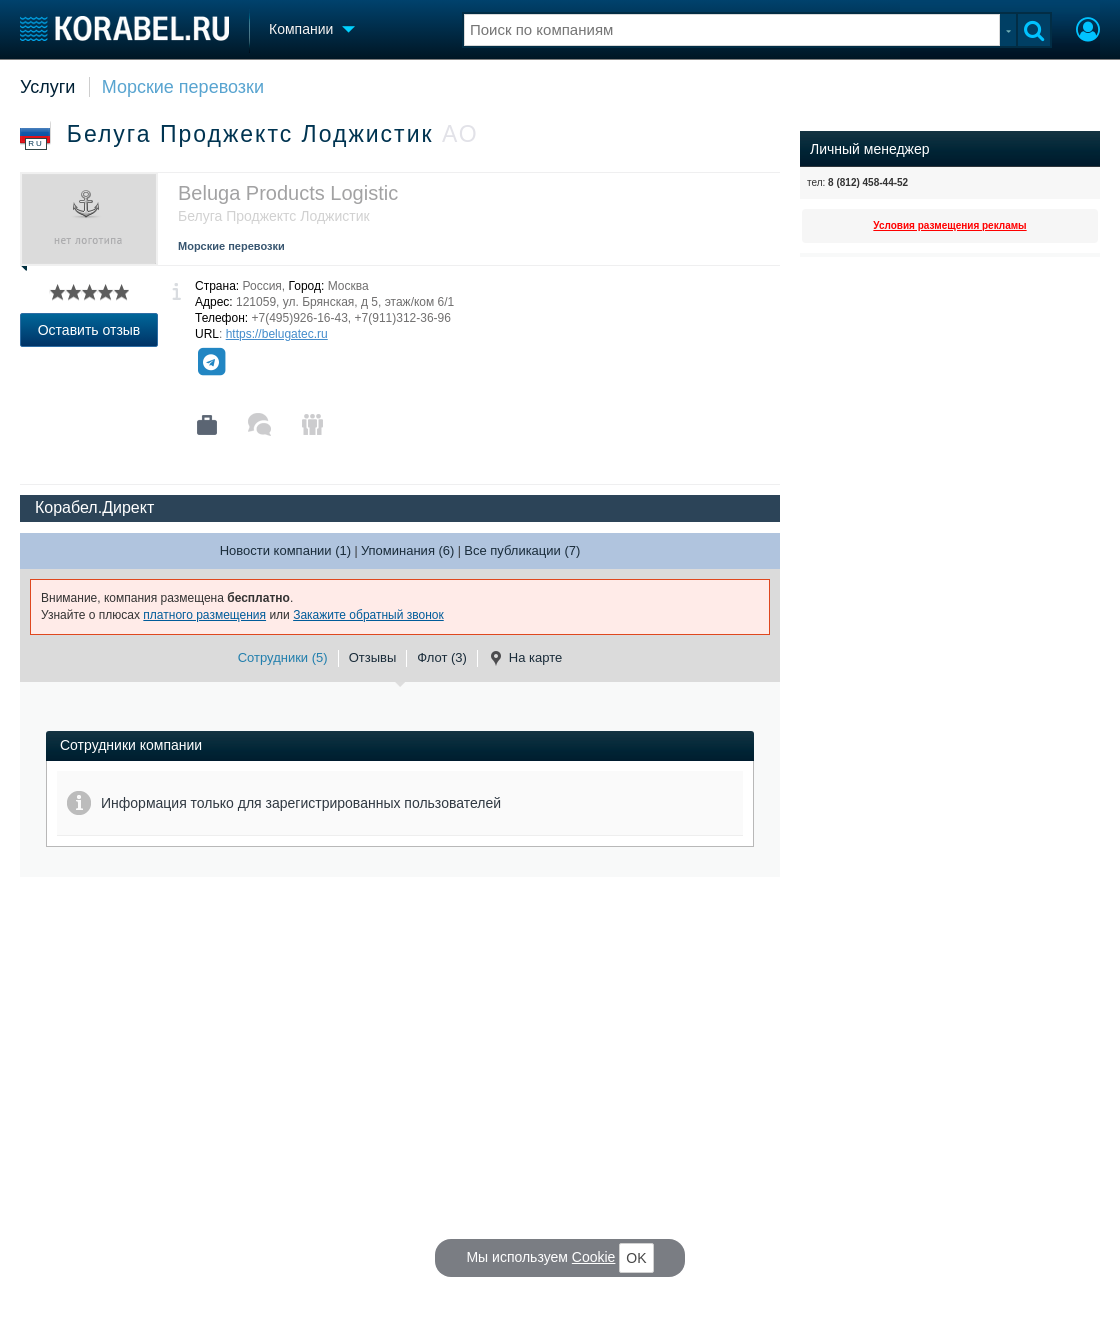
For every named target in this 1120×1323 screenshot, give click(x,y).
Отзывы (373, 657)
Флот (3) (442, 657)
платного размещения (204, 615)
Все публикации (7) (522, 550)
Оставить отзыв (89, 330)
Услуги (47, 87)
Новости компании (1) (285, 550)
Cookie (594, 1257)
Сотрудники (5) (283, 657)
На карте (525, 658)
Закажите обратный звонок (368, 615)
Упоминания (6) (408, 550)
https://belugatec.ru (277, 334)
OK (636, 1258)
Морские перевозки (183, 87)
